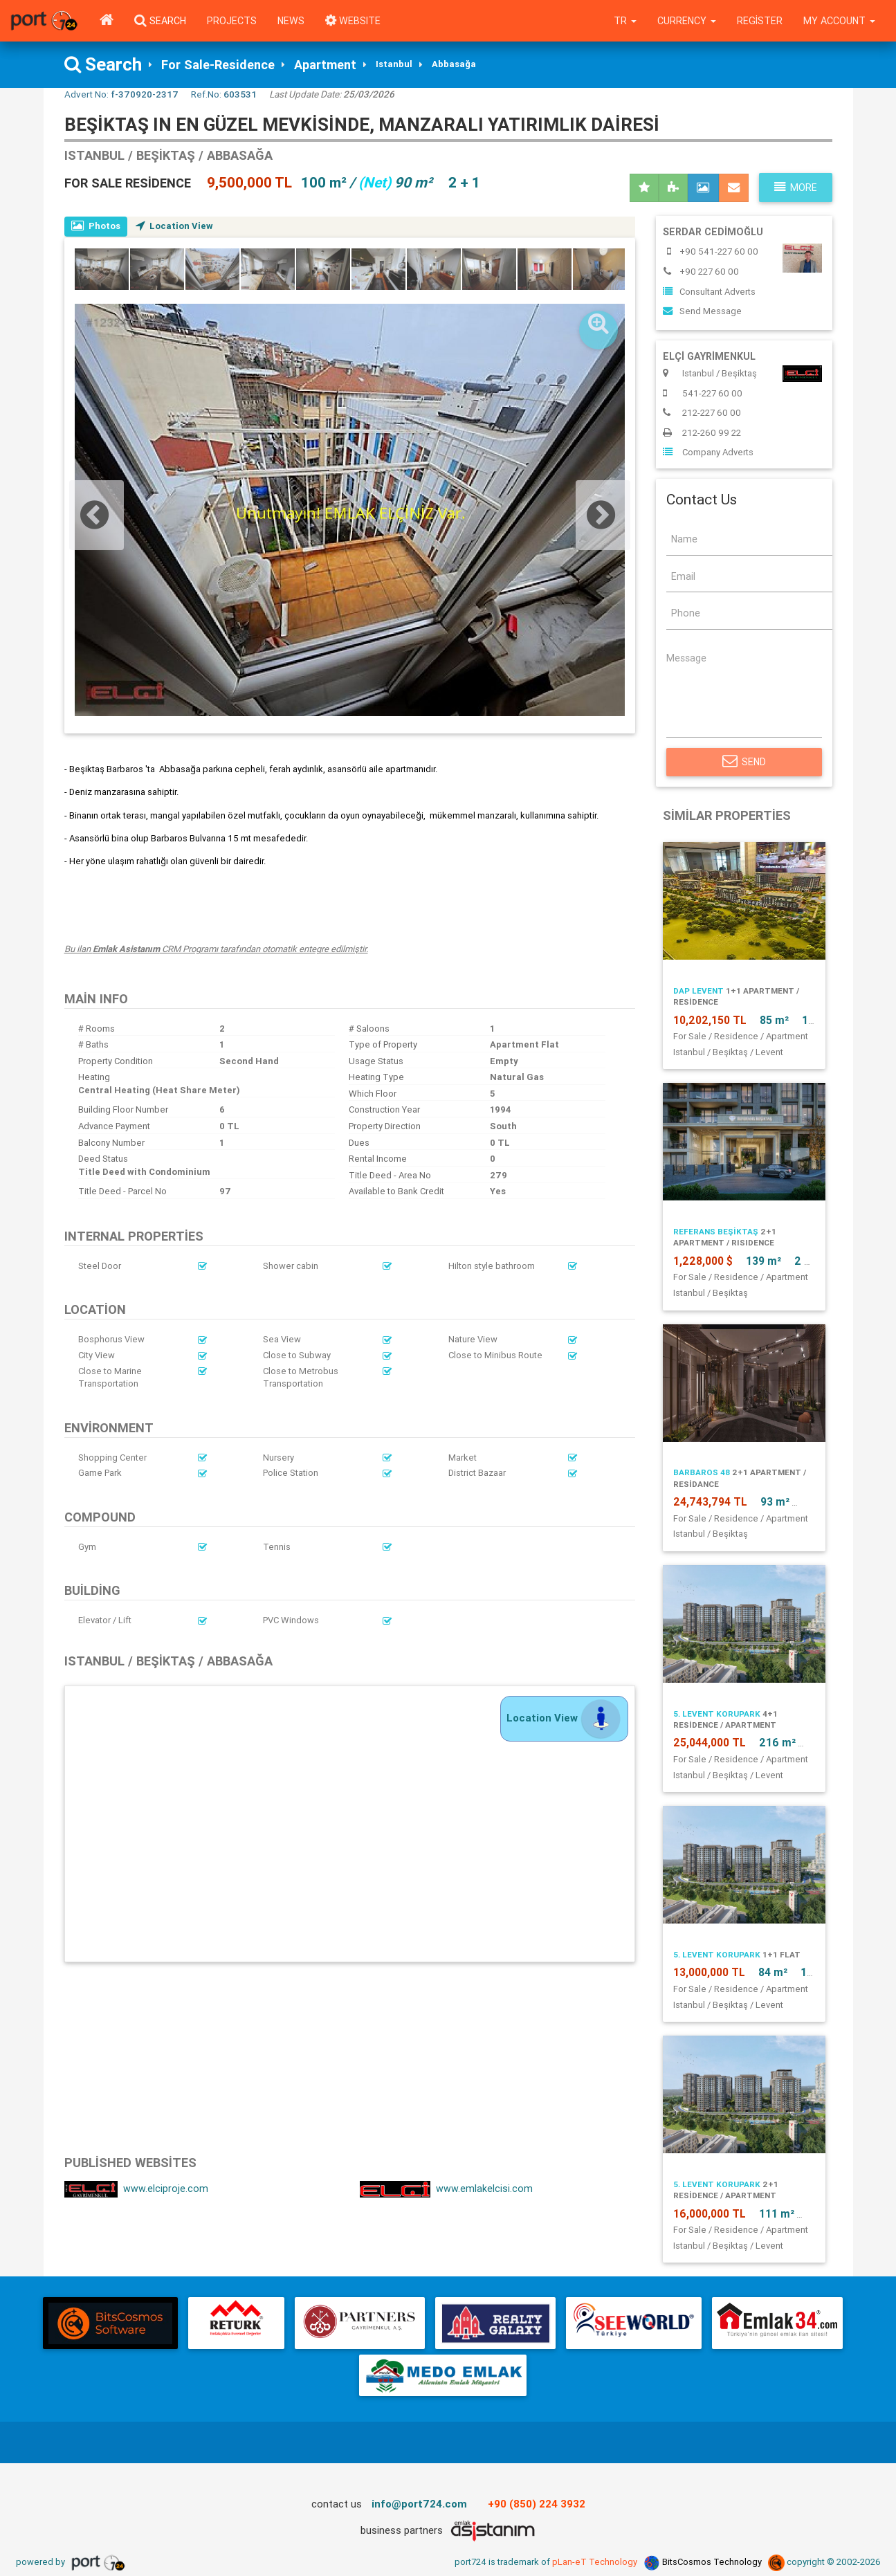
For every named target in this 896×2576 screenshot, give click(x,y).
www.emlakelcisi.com (446, 2189)
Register (760, 21)
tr (625, 21)
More (795, 187)
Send (744, 762)
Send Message (702, 311)
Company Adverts (708, 452)
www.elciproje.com (136, 2189)
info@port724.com (419, 2503)
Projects (232, 21)
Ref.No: (224, 94)
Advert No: (121, 94)
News (290, 21)
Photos (95, 226)
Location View (174, 226)
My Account (839, 21)
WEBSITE (353, 21)
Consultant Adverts (709, 292)
